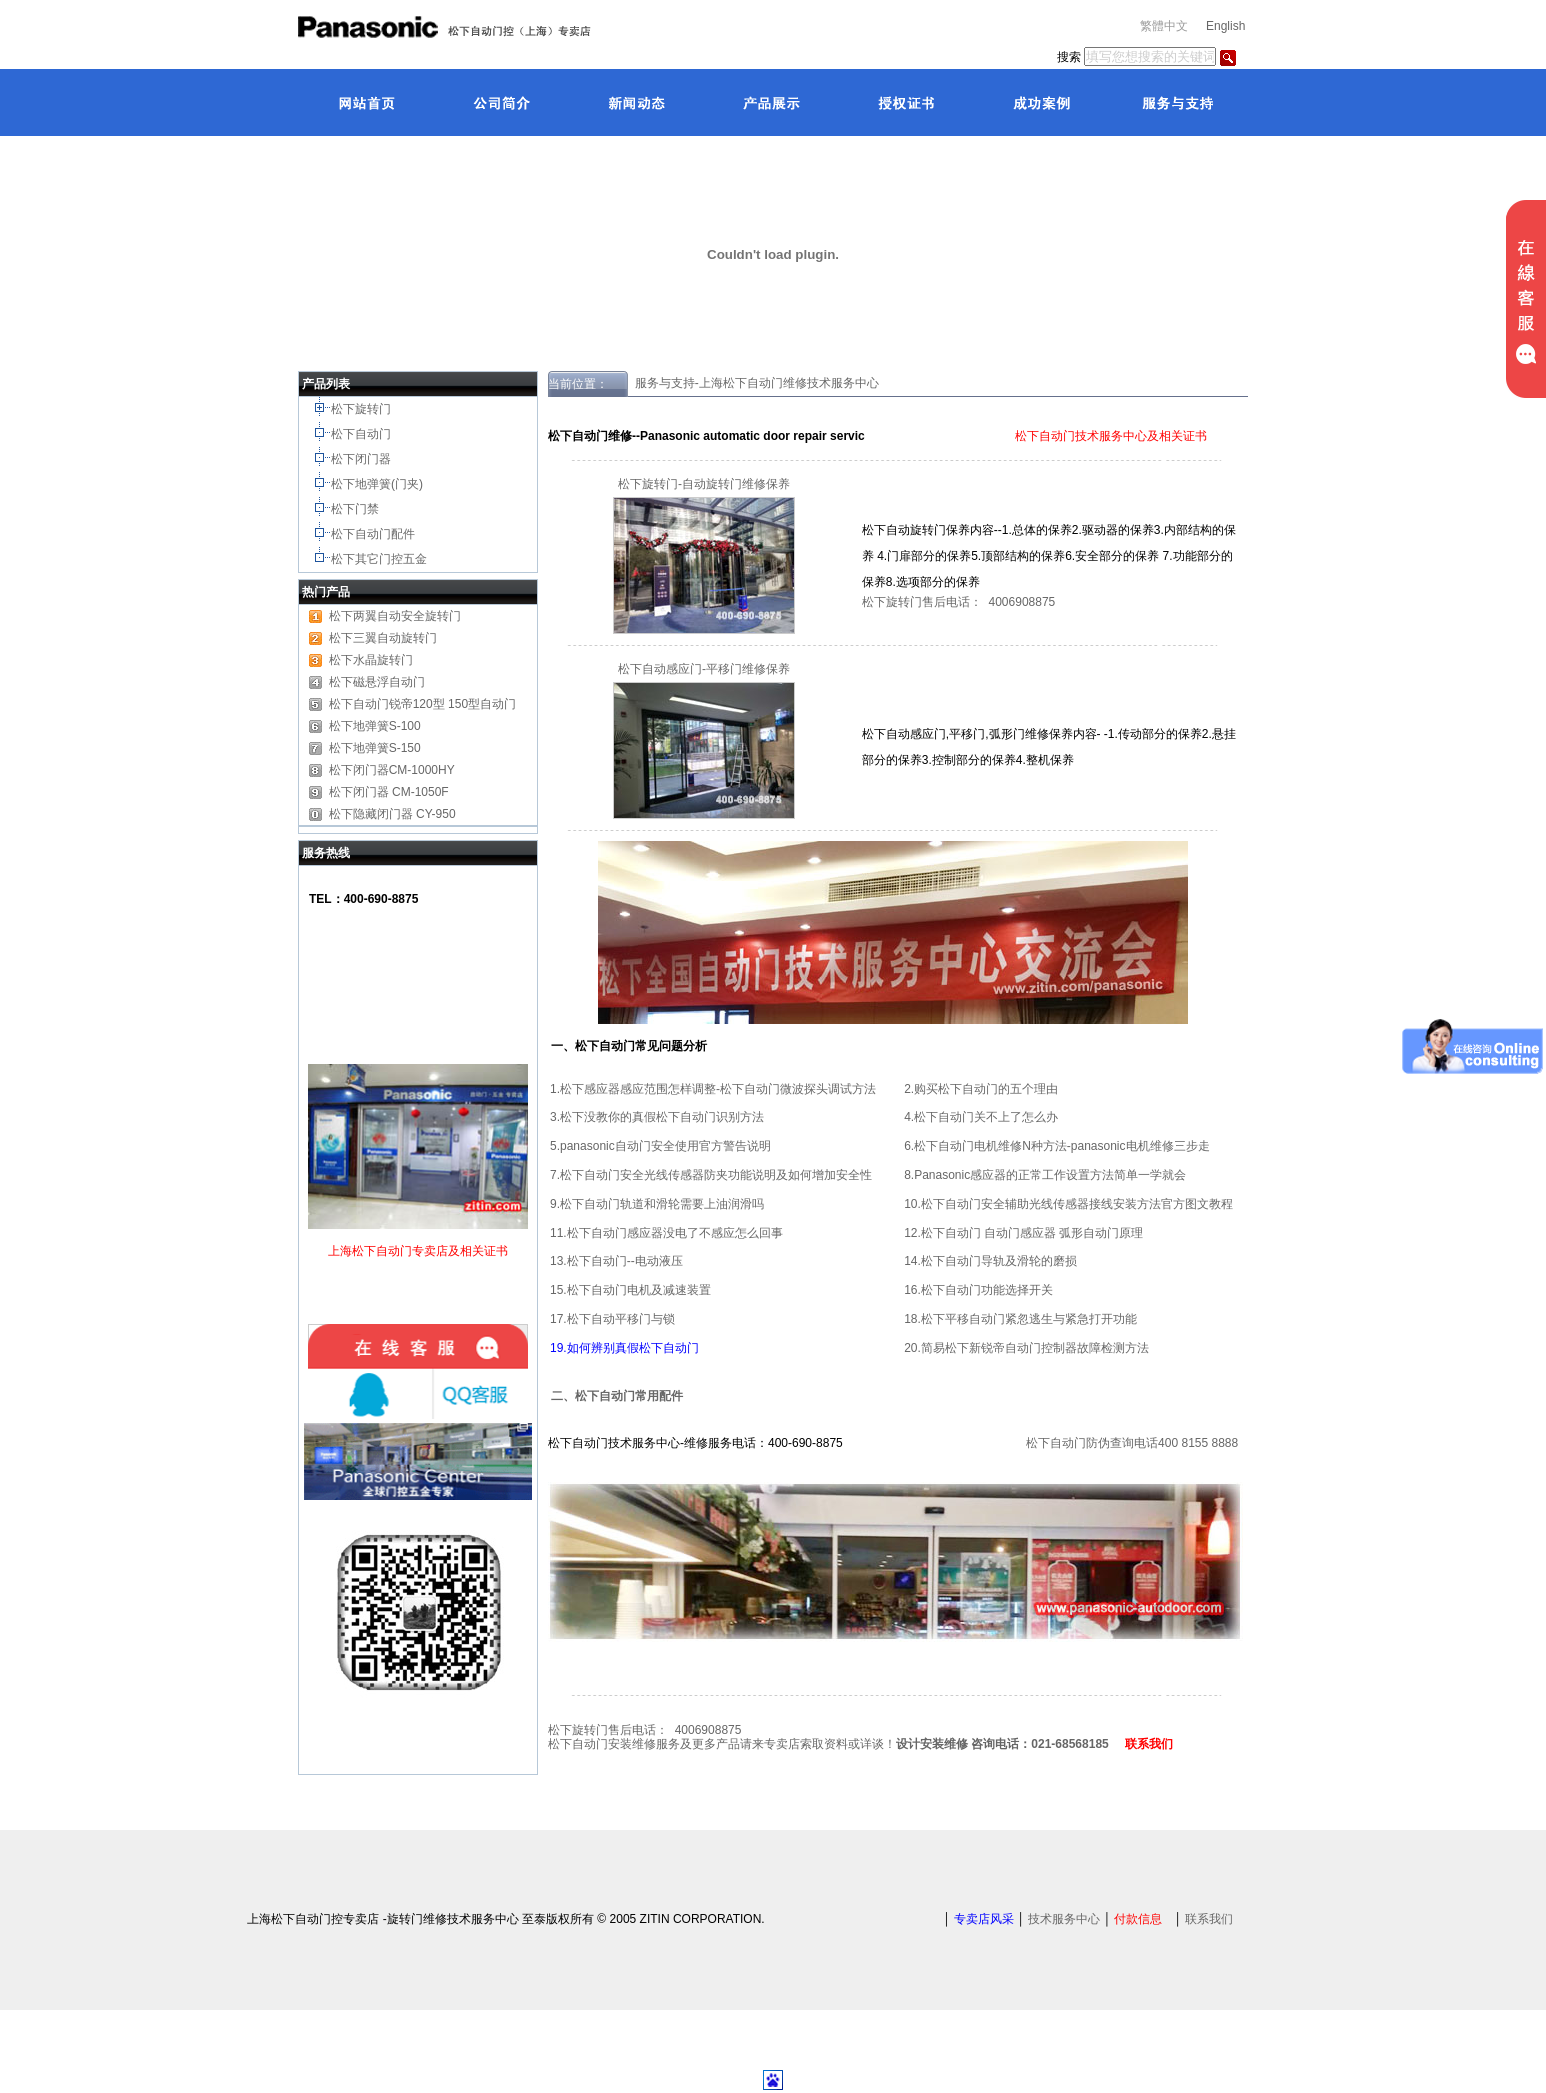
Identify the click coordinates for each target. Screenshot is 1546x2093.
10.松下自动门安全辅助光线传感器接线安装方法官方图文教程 (1068, 1204)
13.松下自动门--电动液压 (616, 1261)
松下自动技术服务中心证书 (938, 436)
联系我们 (1209, 1919)
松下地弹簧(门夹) (378, 484)
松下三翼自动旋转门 (383, 638)
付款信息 (1138, 1919)
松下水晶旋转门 (371, 660)
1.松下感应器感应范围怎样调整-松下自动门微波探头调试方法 (713, 1089)
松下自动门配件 (374, 534)
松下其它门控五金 (379, 559)
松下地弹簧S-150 (375, 748)
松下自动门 (362, 434)
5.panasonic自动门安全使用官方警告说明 (660, 1146)
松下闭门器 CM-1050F (389, 792)
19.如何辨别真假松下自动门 (624, 1348)
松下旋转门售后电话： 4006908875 (958, 602)
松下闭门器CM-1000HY (392, 770)
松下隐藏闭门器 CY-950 (392, 814)
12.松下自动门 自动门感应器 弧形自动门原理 (1023, 1233)
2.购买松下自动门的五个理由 (981, 1089)
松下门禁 (355, 509)
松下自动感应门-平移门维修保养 (704, 669)
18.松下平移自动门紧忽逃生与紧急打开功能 (1020, 1319)
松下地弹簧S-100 (375, 726)
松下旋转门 (362, 409)
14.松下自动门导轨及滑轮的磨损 (990, 1261)
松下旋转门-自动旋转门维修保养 (704, 484)
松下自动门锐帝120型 (387, 704)
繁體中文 (1164, 26)
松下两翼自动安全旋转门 (395, 616)
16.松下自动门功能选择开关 (978, 1290)
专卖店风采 (984, 1919)
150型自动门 (482, 704)
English (1225, 26)
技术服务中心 (1064, 1919)
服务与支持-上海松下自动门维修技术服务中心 (753, 383)
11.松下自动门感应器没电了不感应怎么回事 (666, 1233)
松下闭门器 (362, 459)
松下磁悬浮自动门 (377, 682)
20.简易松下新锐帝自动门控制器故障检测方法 (1026, 1348)
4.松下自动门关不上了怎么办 (981, 1117)
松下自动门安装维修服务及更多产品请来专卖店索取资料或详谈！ (836, 1744)
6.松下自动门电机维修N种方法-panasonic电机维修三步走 (1056, 1146)
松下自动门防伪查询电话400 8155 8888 (1132, 1443)
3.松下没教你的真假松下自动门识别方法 (657, 1117)
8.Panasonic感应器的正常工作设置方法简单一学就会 (1045, 1175)
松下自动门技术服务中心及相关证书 (1109, 436)
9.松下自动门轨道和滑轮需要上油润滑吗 (657, 1204)
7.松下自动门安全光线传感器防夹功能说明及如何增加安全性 (711, 1175)
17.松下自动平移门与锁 (612, 1319)
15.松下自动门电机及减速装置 (630, 1290)
